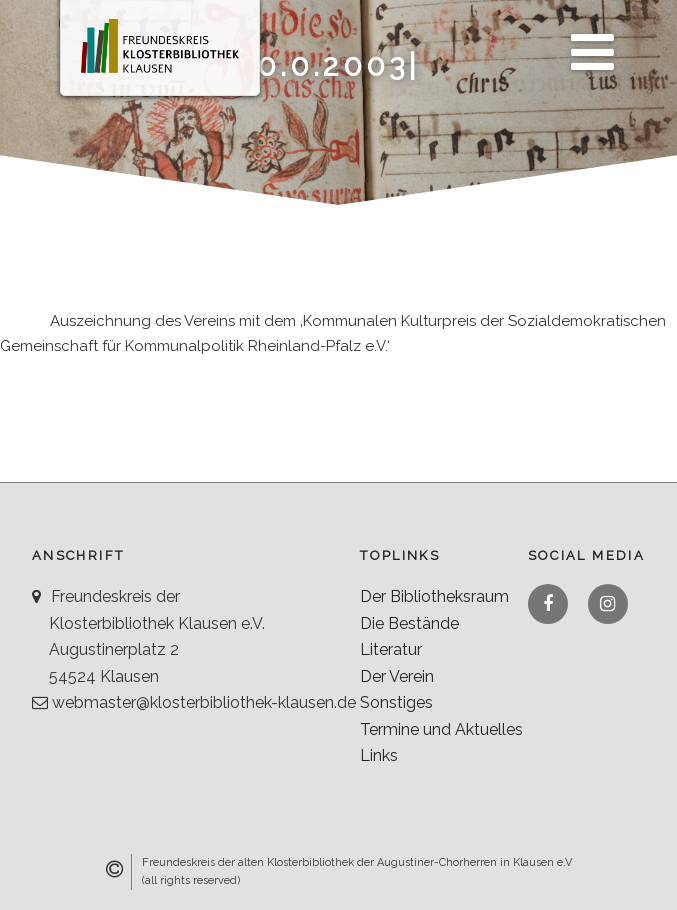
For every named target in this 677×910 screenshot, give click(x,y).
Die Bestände (409, 623)
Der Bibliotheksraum (434, 596)
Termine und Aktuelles (441, 729)
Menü (587, 41)
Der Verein (397, 676)
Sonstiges (396, 702)
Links (379, 755)
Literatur (391, 649)
